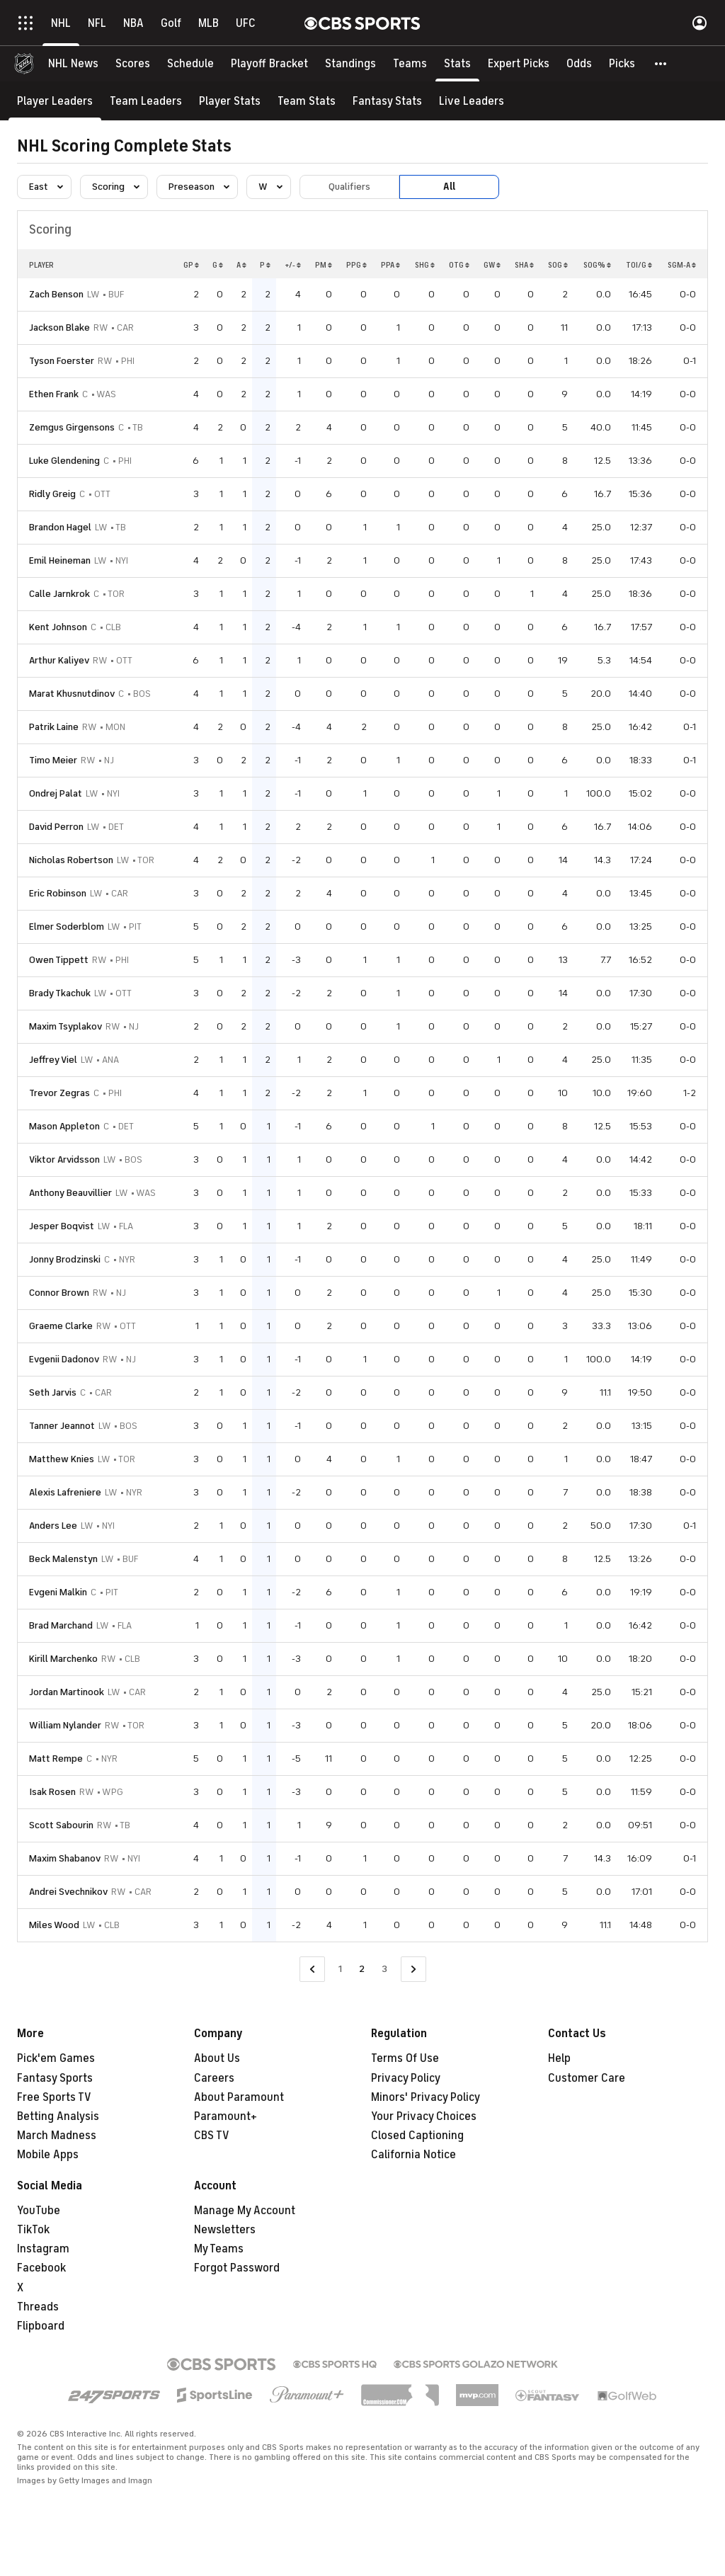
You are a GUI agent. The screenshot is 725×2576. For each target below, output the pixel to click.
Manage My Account (244, 2211)
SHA (524, 265)
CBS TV (211, 2135)
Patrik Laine (54, 727)
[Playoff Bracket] (269, 63)
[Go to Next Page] (413, 1969)
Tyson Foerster (61, 361)
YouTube (38, 2211)
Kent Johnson (58, 627)
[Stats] (457, 63)
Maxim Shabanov (65, 1858)
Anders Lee (53, 1526)
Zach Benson (56, 294)
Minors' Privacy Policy (425, 2097)
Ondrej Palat (55, 793)
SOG (558, 265)
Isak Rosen (52, 1792)
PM (323, 265)
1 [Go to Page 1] (340, 1969)
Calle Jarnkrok (59, 594)
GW (492, 265)
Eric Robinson (57, 893)
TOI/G (639, 265)
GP (191, 265)
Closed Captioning (417, 2135)
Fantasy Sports (55, 2078)
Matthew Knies (61, 1459)
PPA (390, 265)
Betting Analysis (58, 2116)
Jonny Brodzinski (65, 1259)
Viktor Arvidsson (64, 1159)
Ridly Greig (52, 494)
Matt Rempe (56, 1759)
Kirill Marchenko (63, 1659)
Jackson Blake (59, 327)
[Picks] (622, 63)
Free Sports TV (54, 2097)
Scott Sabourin (61, 1825)
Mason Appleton (64, 1126)
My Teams (219, 2249)
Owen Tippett (59, 960)
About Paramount (239, 2097)
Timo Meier (53, 760)
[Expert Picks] (518, 63)
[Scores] (133, 63)
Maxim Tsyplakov (65, 1026)
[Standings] (350, 63)
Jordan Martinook (66, 1692)
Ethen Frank (54, 394)
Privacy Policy (405, 2078)
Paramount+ (225, 2116)
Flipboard (40, 2326)
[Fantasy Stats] (387, 100)
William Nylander (65, 1725)
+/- (293, 265)
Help (559, 2058)
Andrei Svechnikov (68, 1892)
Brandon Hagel (60, 527)
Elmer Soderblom (66, 927)
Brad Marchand (61, 1625)
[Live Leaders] (471, 100)
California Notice (413, 2155)
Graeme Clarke (61, 1326)
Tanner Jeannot (62, 1426)
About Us (217, 2058)
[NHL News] (73, 63)
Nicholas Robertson (71, 860)
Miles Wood (54, 1925)
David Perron (56, 827)
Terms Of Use (405, 2058)
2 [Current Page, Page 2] (362, 1969)
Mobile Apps (48, 2155)
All (449, 187)
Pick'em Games (56, 2058)
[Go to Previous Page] (312, 1969)
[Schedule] (190, 63)
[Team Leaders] (145, 100)
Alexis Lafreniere (65, 1492)
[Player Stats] (229, 100)
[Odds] (579, 63)
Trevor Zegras (59, 1093)
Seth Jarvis (52, 1392)
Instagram (43, 2249)
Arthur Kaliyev (59, 660)
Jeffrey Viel (53, 1060)
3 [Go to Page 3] (384, 1969)
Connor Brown (59, 1293)
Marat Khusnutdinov (72, 694)
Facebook (41, 2268)
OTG (459, 265)
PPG (356, 265)
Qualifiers (349, 187)
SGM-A (682, 265)
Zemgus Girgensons (72, 427)
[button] (661, 63)
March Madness (56, 2135)
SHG (425, 265)
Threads (38, 2307)
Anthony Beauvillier (70, 1193)
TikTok (33, 2230)
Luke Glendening (64, 461)
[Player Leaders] (54, 100)
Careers (214, 2078)
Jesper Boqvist (61, 1226)
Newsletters (225, 2230)
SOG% (597, 265)
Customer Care (586, 2078)
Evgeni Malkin (58, 1592)
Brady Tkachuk (60, 993)
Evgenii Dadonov (64, 1359)
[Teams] (409, 63)
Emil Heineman (60, 560)
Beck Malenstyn (63, 1559)
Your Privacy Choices (423, 2116)
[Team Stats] (306, 100)
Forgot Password (237, 2268)
